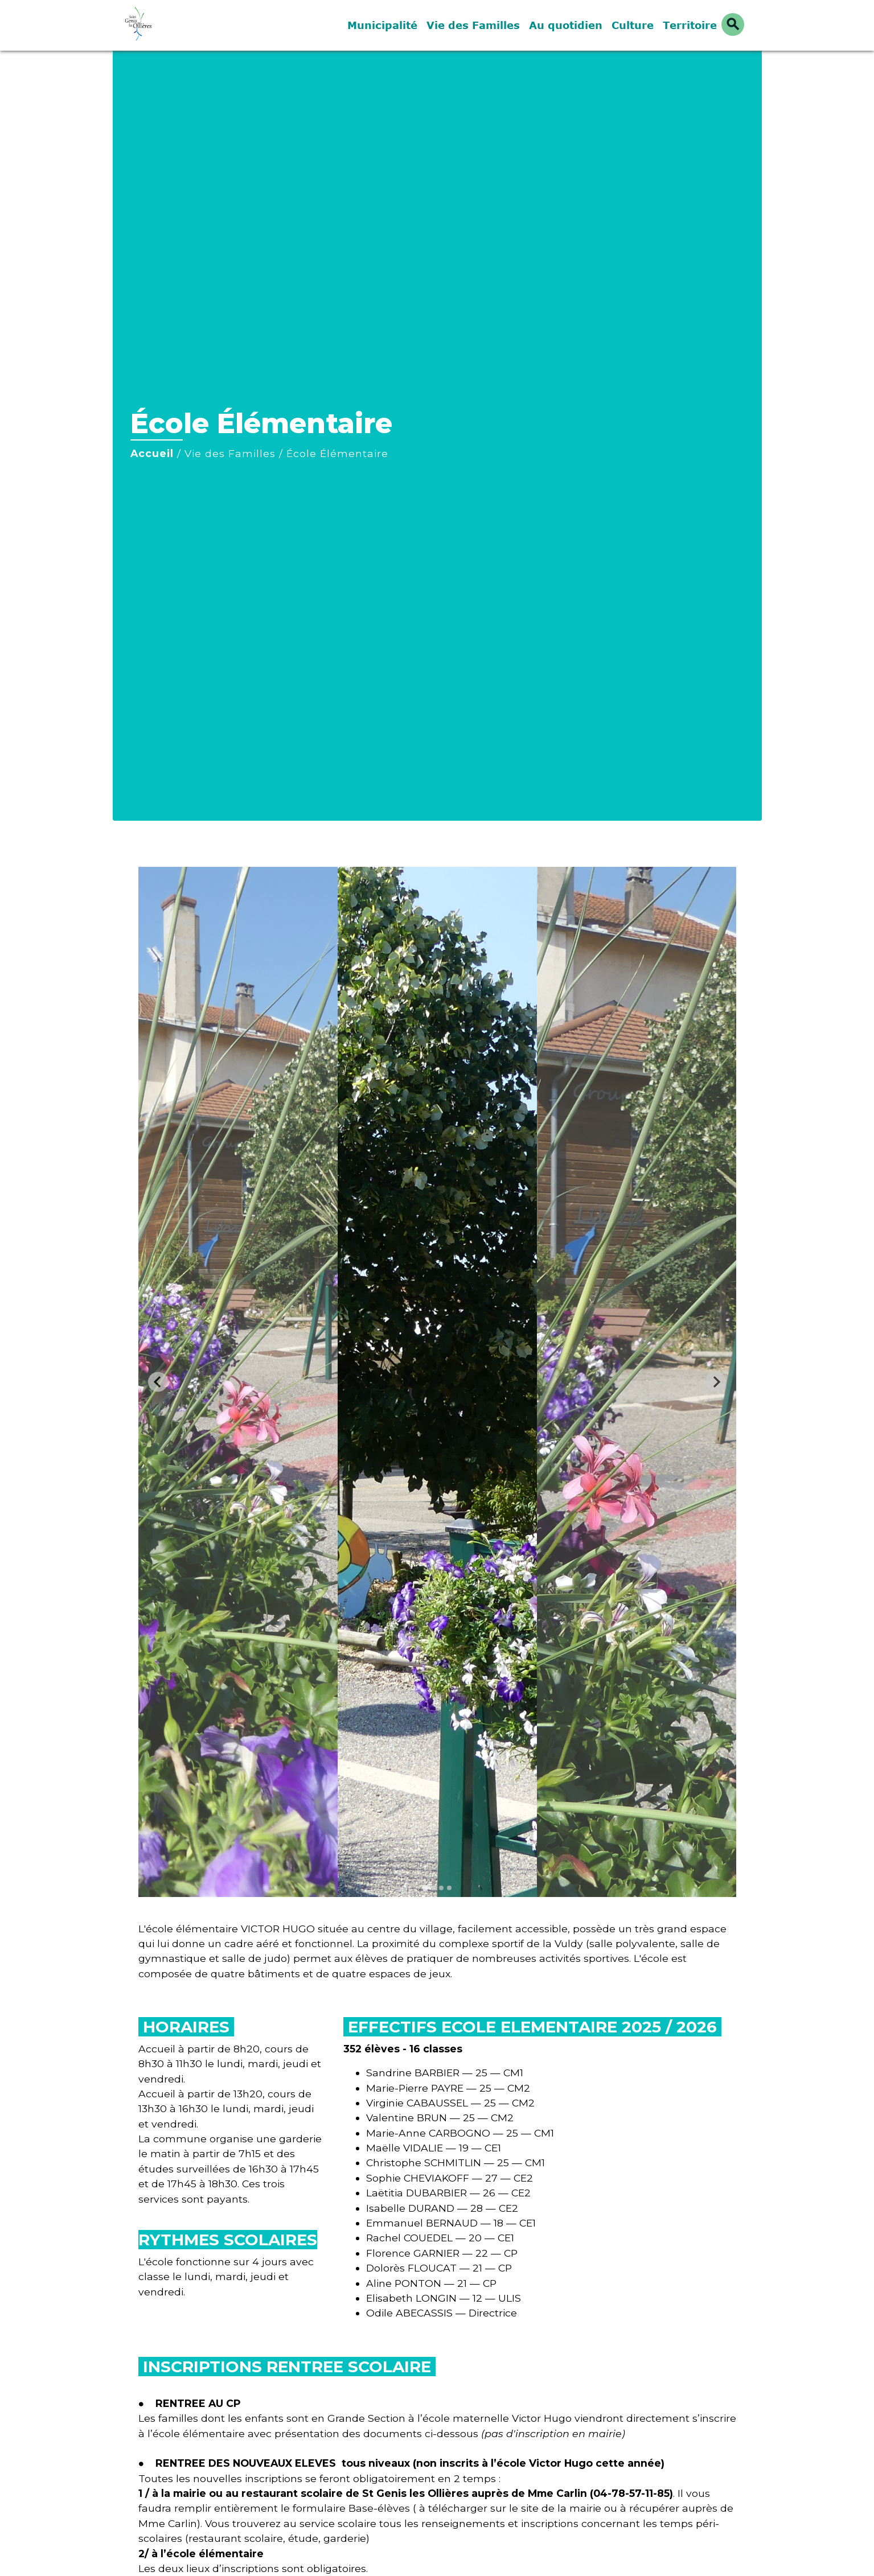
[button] (732, 24)
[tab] (425, 1888)
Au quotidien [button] (565, 25)
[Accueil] (192, 25)
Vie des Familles (230, 453)
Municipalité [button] (382, 25)
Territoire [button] (690, 25)
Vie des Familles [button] (473, 25)
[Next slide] (716, 1382)
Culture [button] (633, 25)
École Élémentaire (337, 453)
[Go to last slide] (158, 1382)
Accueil (152, 453)
